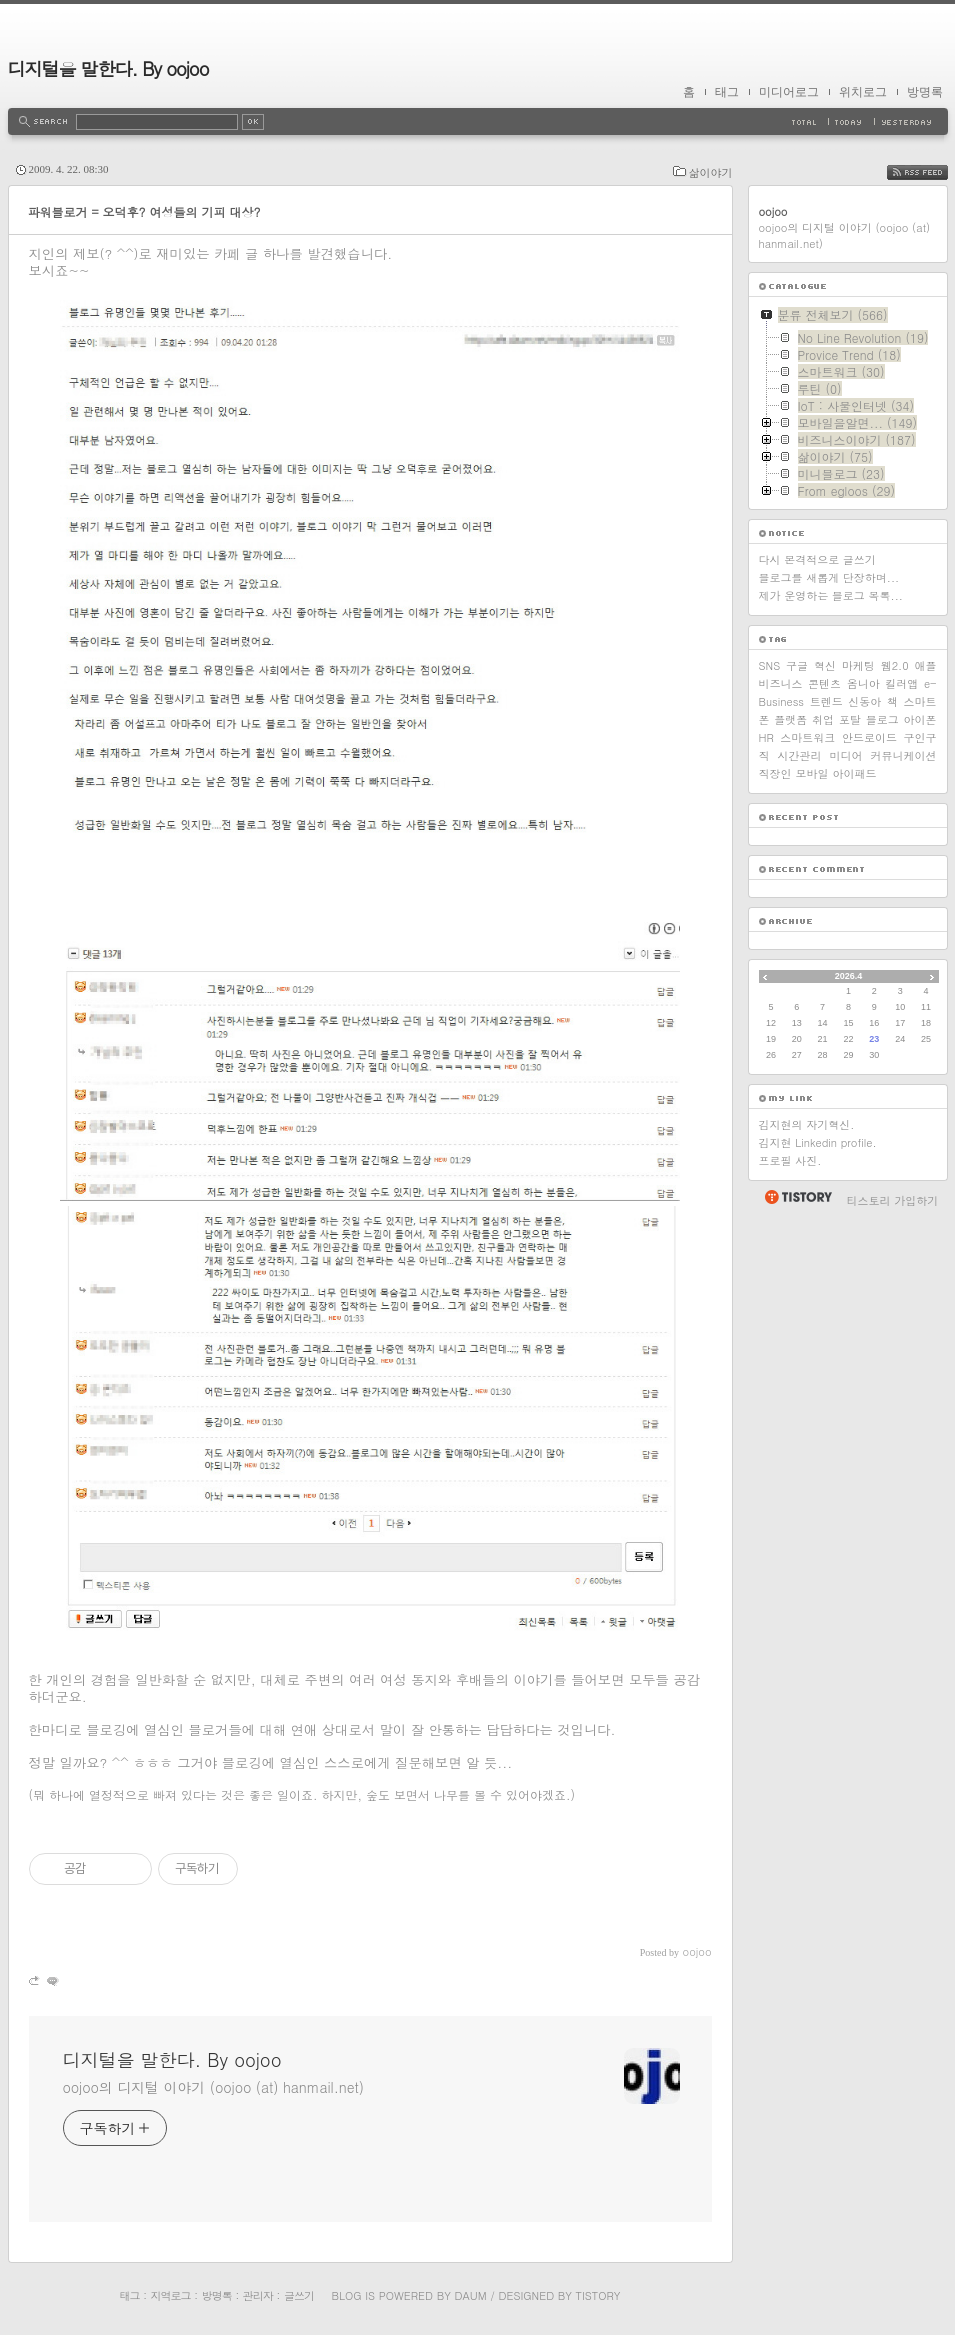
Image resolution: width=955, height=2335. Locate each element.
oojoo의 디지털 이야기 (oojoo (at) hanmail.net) (213, 2087)
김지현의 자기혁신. (807, 1124)
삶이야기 (711, 172)
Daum (470, 2295)
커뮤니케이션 (904, 755)
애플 (925, 665)
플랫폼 (790, 719)
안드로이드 (869, 737)
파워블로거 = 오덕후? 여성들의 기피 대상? (144, 211)
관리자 (258, 2295)
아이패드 (855, 773)
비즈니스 (781, 683)
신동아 (864, 701)
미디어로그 (789, 92)
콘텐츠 (824, 683)
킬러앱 (901, 683)
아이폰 (919, 719)
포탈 (850, 719)
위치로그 (863, 92)
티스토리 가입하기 (893, 1200)
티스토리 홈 (797, 1197)
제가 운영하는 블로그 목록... (831, 595)
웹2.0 (895, 665)
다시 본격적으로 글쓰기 (817, 559)
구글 (797, 665)
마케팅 (858, 665)
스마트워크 (807, 737)
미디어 (846, 755)
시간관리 (800, 755)
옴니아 (863, 683)
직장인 (775, 773)
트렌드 (826, 701)
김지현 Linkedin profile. (818, 1142)
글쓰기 (299, 2295)
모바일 (812, 773)
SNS (770, 665)
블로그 (882, 719)
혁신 (825, 665)
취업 (823, 719)
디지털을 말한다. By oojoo (108, 68)
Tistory (598, 2295)
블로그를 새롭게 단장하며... (829, 577)
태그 (727, 92)
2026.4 (849, 976)
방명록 (925, 92)
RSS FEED (932, 172)
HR (766, 737)
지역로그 (171, 2295)
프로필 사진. (790, 1160)
